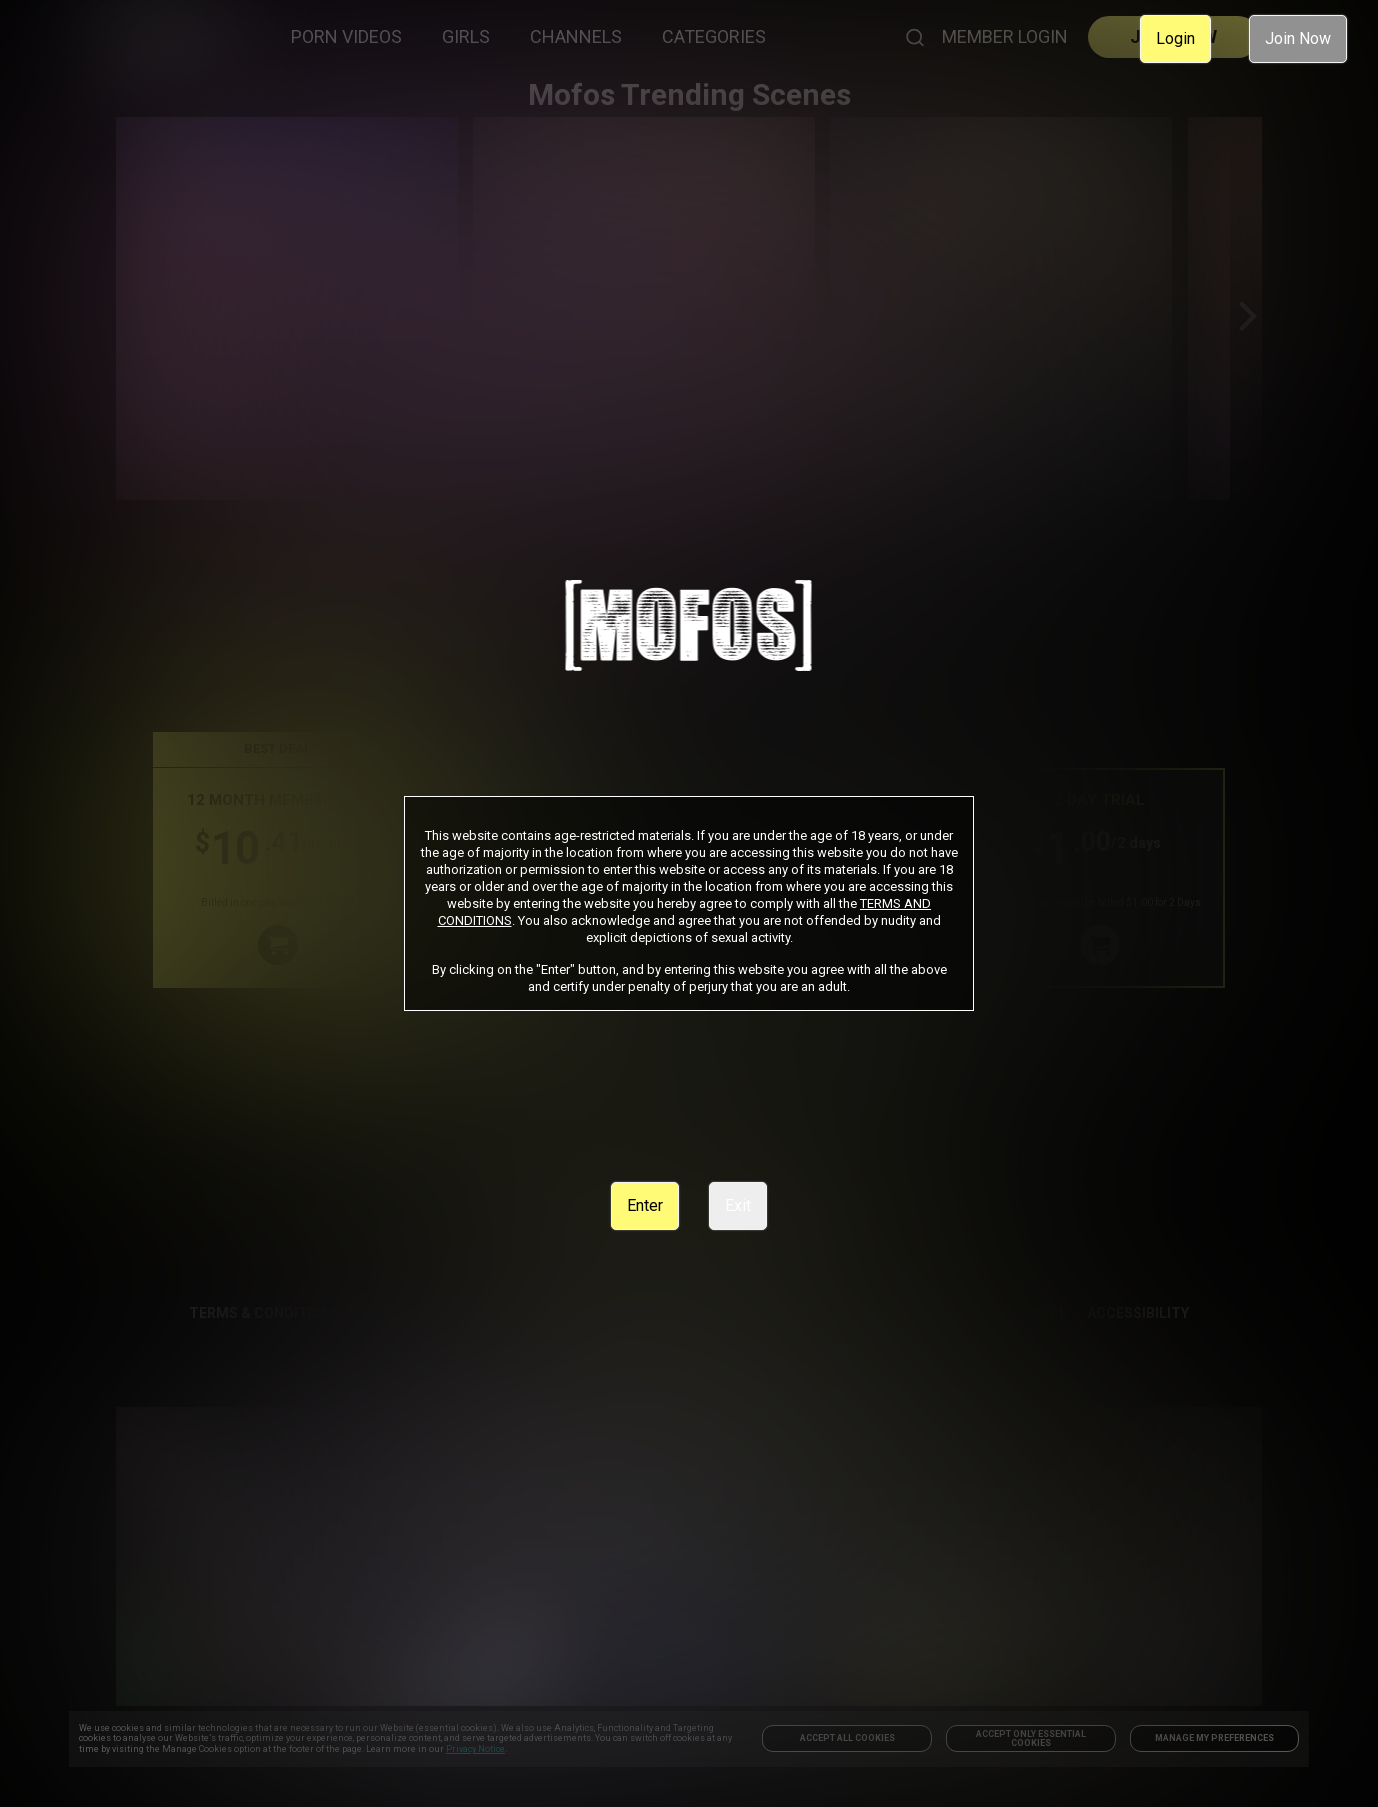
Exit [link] (738, 1205)
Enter (645, 1205)
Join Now (1298, 38)
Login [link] (1175, 38)
